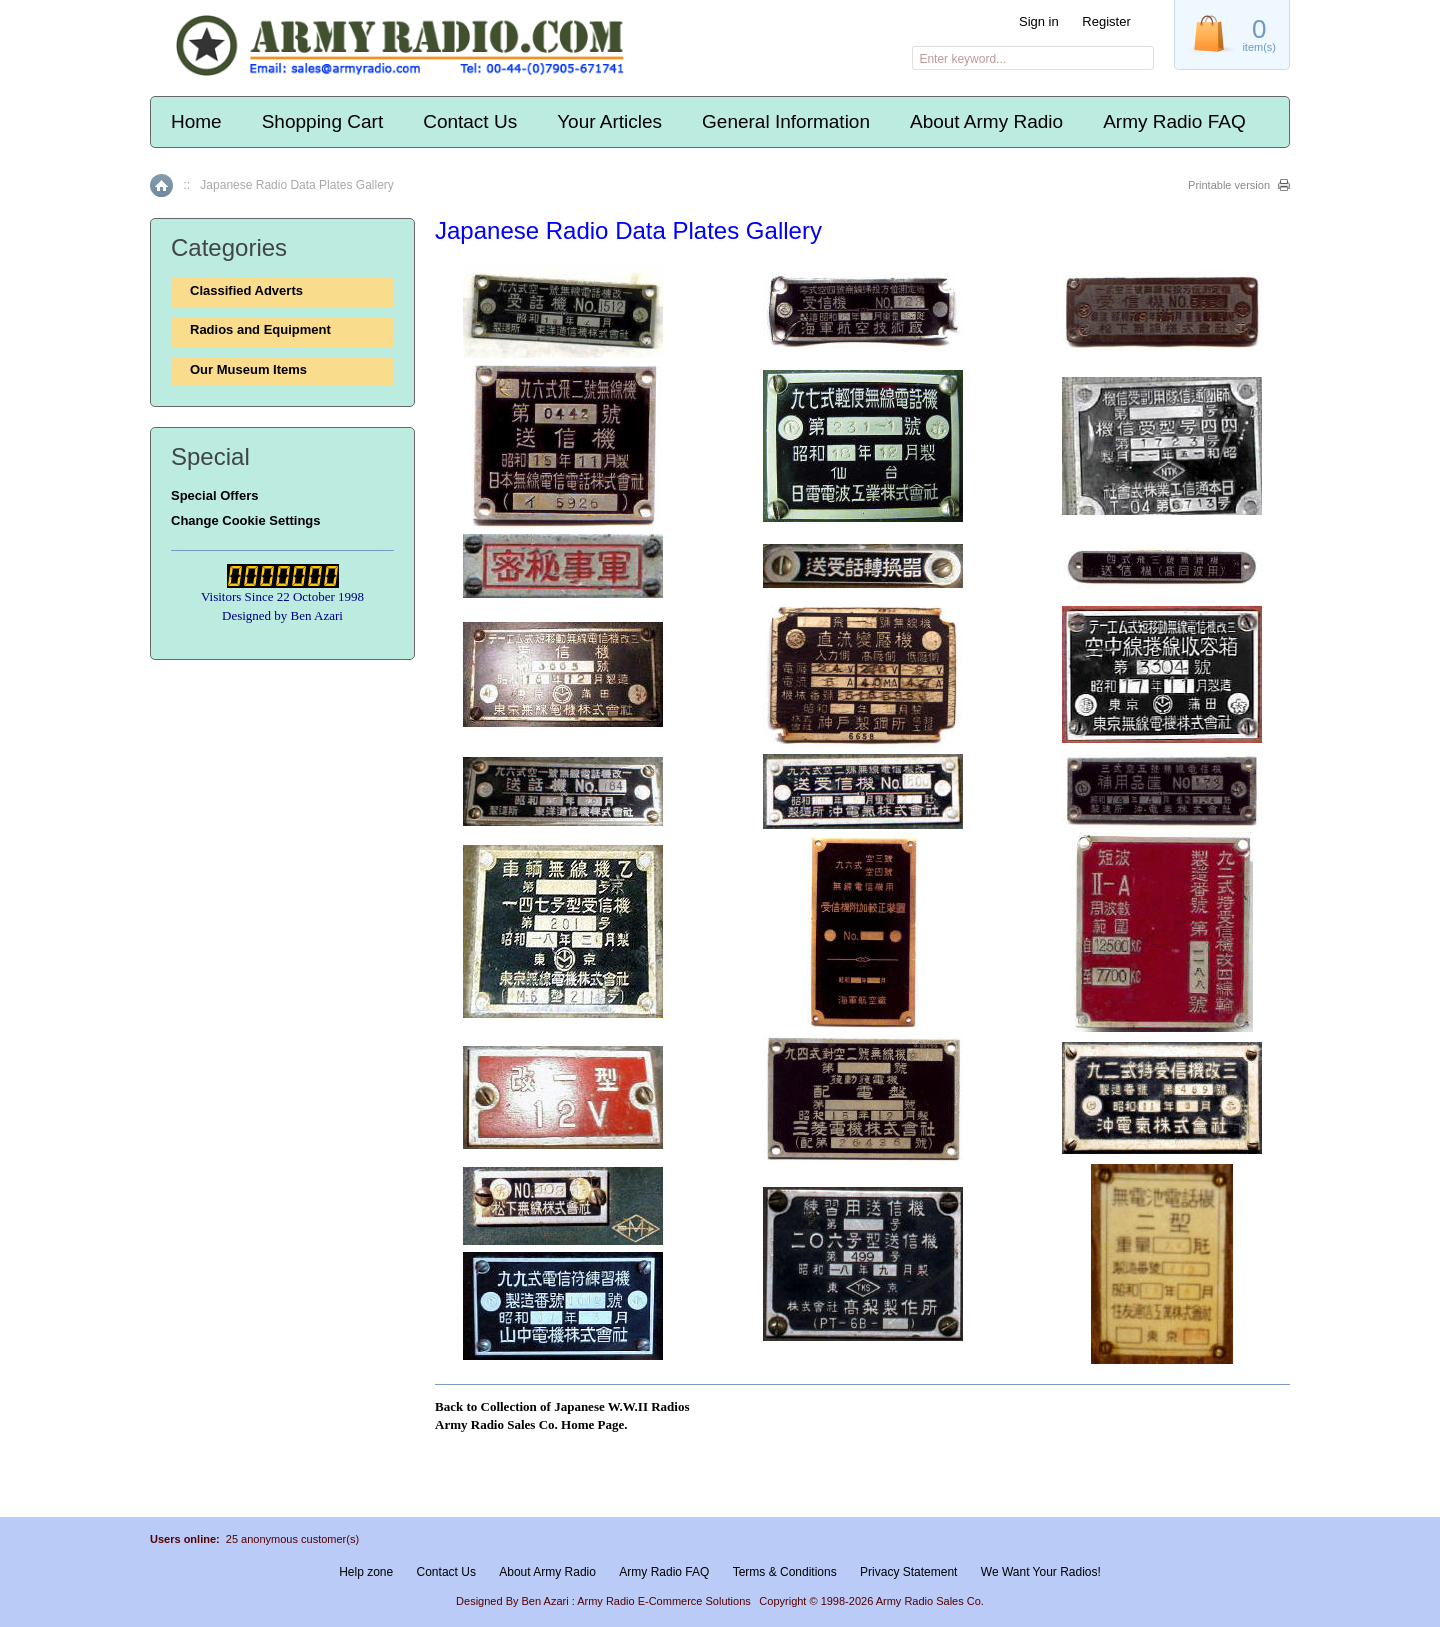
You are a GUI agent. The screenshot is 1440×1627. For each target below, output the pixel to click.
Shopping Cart (322, 121)
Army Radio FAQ (1174, 121)
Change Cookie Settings (246, 520)
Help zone (366, 1572)
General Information (786, 121)
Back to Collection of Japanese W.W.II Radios (562, 1406)
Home (196, 121)
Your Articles (609, 121)
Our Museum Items (248, 369)
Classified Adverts (246, 290)
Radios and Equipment (260, 329)
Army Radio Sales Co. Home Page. (531, 1424)
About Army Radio (986, 121)
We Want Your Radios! (1041, 1572)
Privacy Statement (908, 1572)
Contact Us (470, 121)
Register (1106, 21)
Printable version (1229, 185)
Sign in (1039, 21)
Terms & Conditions (785, 1572)
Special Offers (214, 495)
